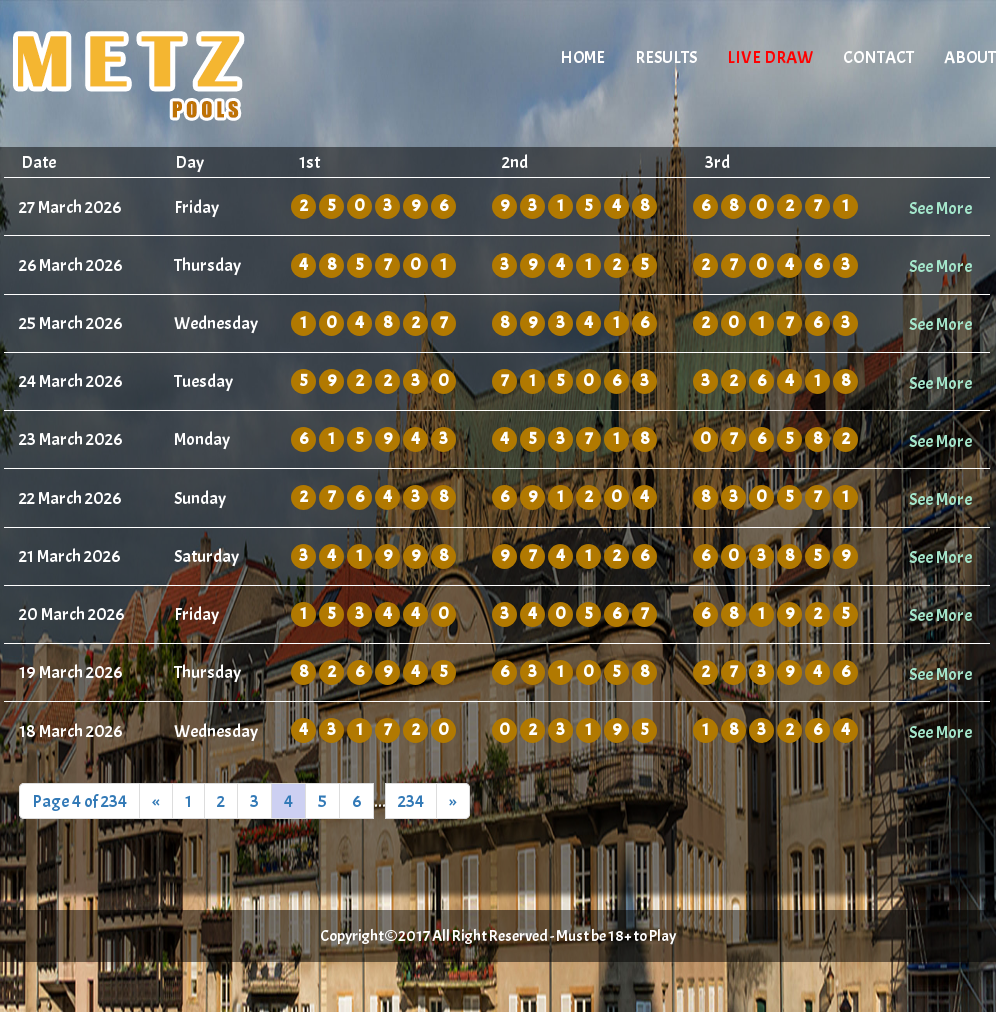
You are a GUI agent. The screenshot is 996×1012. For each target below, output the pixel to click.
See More (940, 208)
